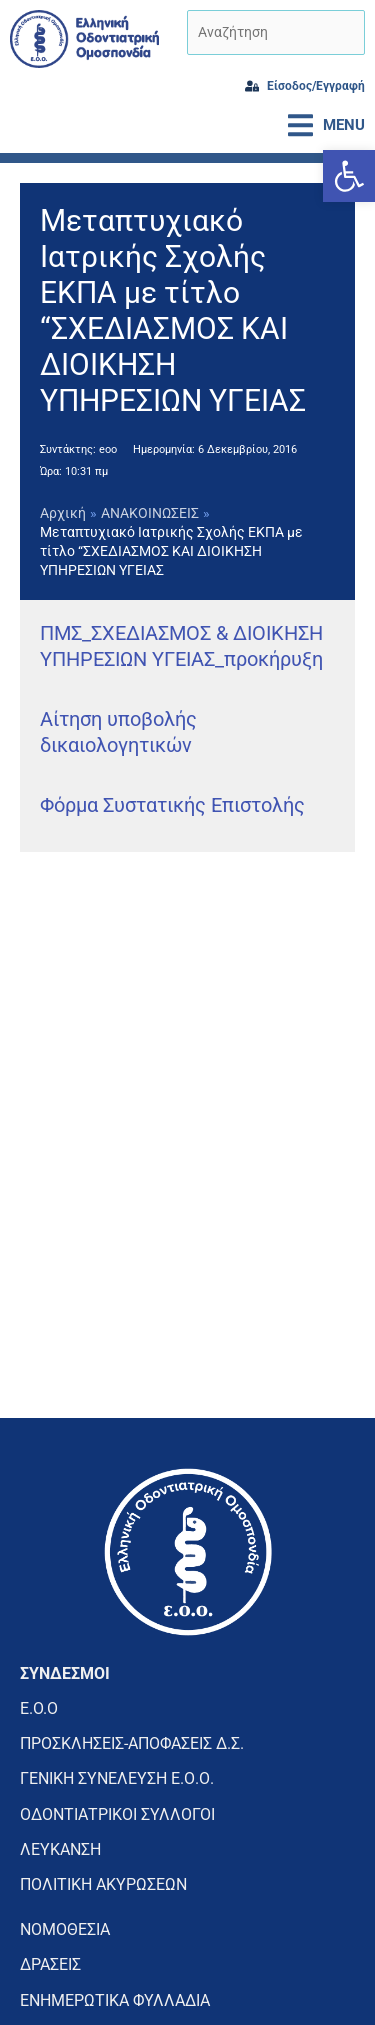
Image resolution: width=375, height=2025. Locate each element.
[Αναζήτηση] (276, 32)
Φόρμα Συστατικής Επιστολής (172, 805)
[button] (349, 176)
